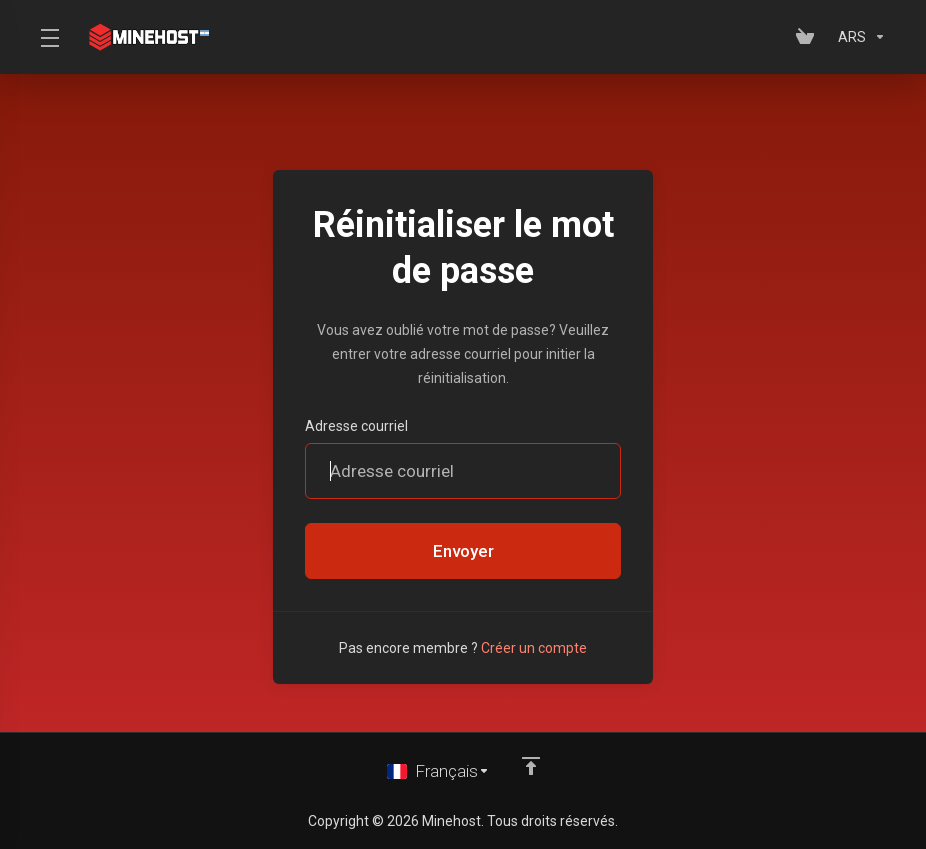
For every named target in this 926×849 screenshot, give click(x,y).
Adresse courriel (356, 426)
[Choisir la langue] (438, 771)
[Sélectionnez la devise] (858, 37)
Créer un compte (534, 648)
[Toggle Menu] (49, 37)
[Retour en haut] (531, 766)
